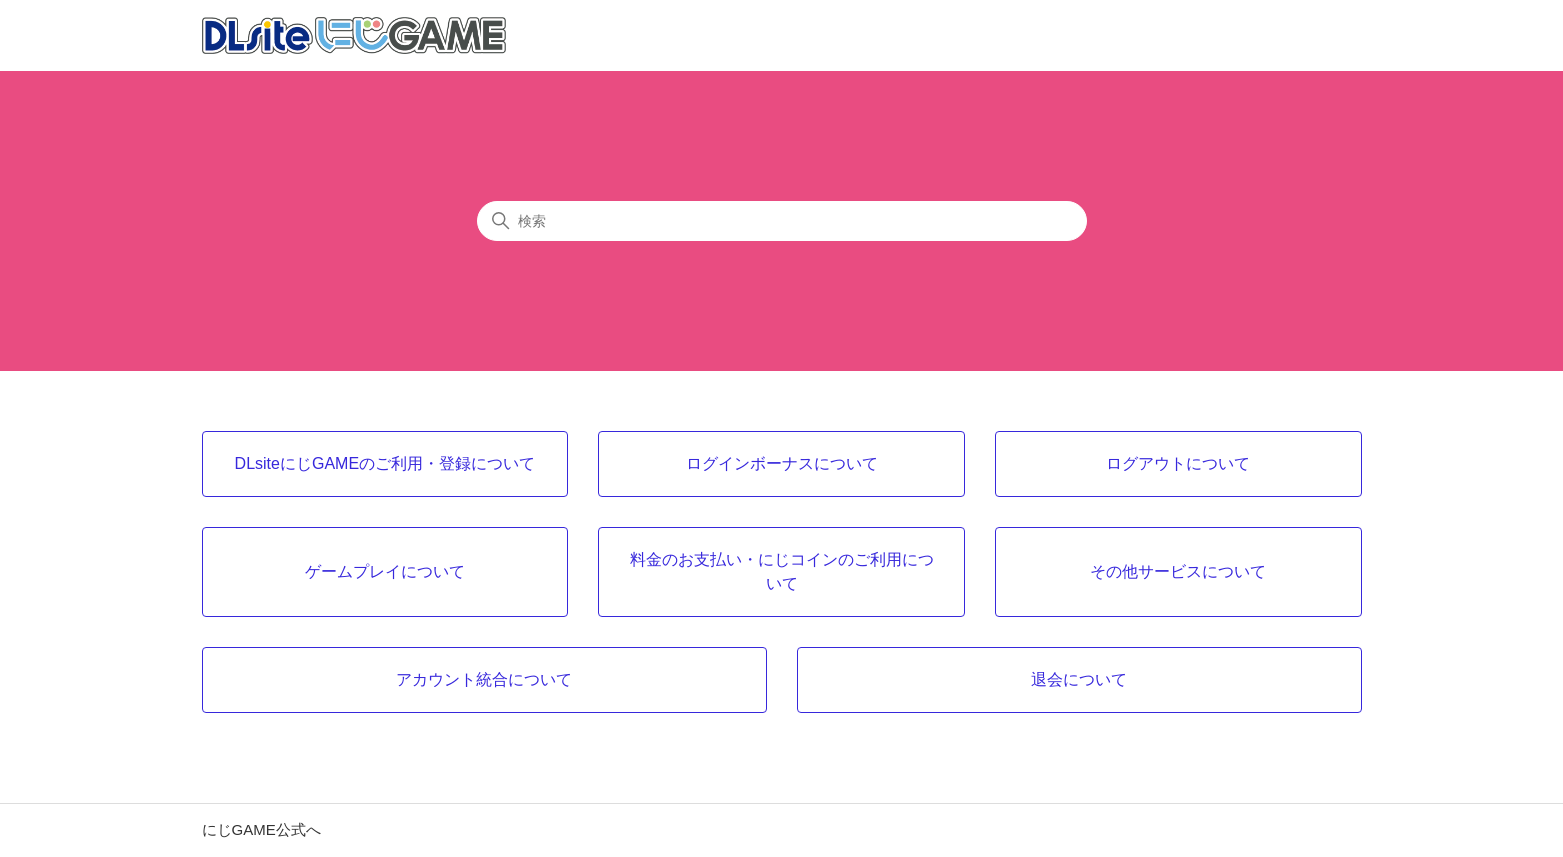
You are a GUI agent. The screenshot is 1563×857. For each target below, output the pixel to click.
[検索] (782, 221)
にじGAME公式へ (261, 829)
